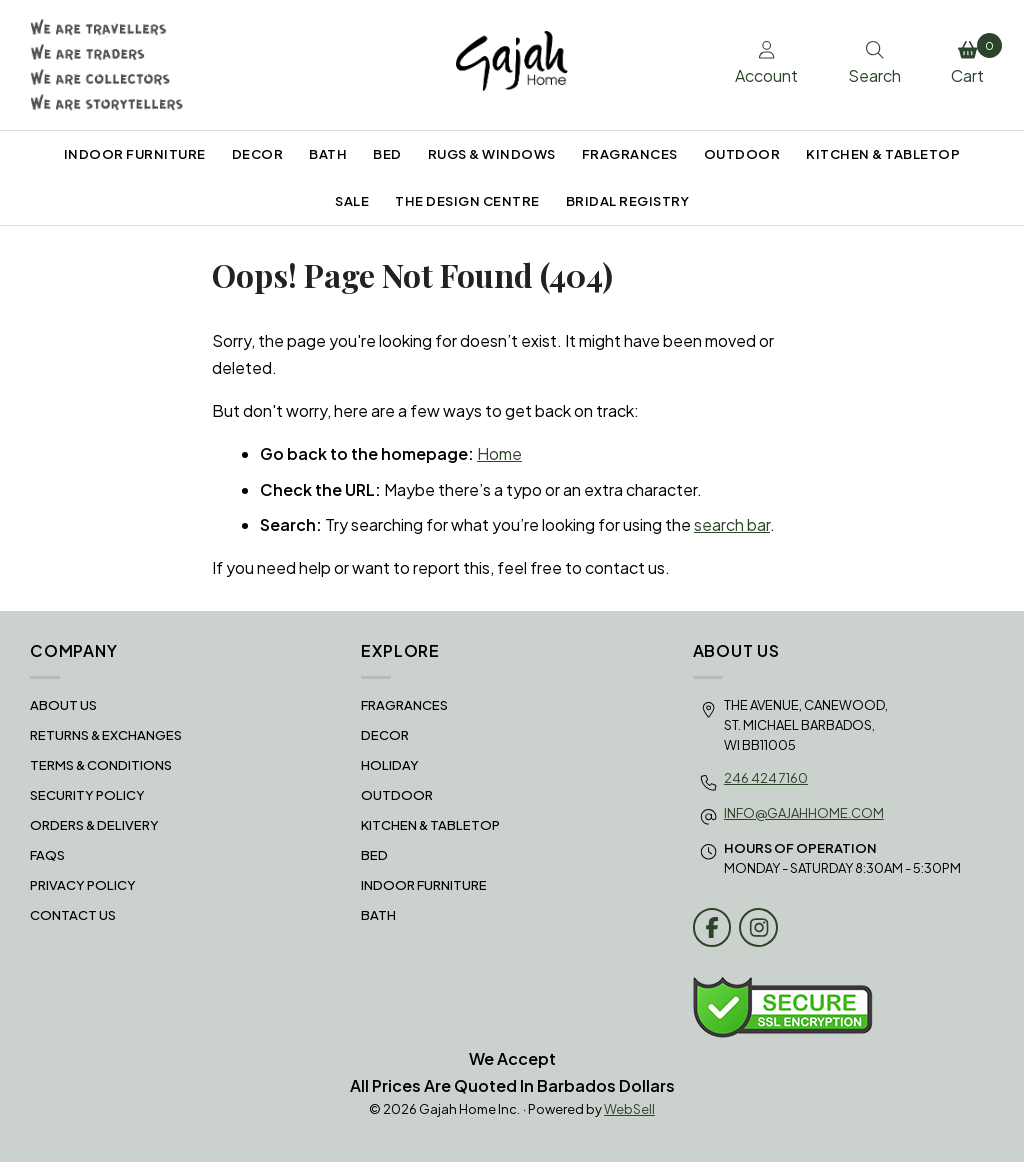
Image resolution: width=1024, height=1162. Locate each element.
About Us (63, 705)
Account (766, 64)
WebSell (629, 1109)
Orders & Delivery (94, 825)
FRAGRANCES (630, 154)
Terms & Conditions (101, 765)
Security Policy (87, 795)
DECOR (258, 154)
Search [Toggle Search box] (874, 64)
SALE (352, 201)
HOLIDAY (390, 765)
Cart (972, 60)
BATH (328, 154)
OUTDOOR (742, 154)
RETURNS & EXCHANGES (106, 735)
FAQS (47, 855)
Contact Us (73, 915)
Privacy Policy (83, 885)
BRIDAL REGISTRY (628, 201)
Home (499, 453)
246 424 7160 (766, 778)
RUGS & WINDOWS (492, 154)
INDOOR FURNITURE (135, 154)
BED (387, 154)
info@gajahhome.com (804, 813)
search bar (732, 524)
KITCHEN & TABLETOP (883, 154)
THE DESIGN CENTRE (467, 201)
